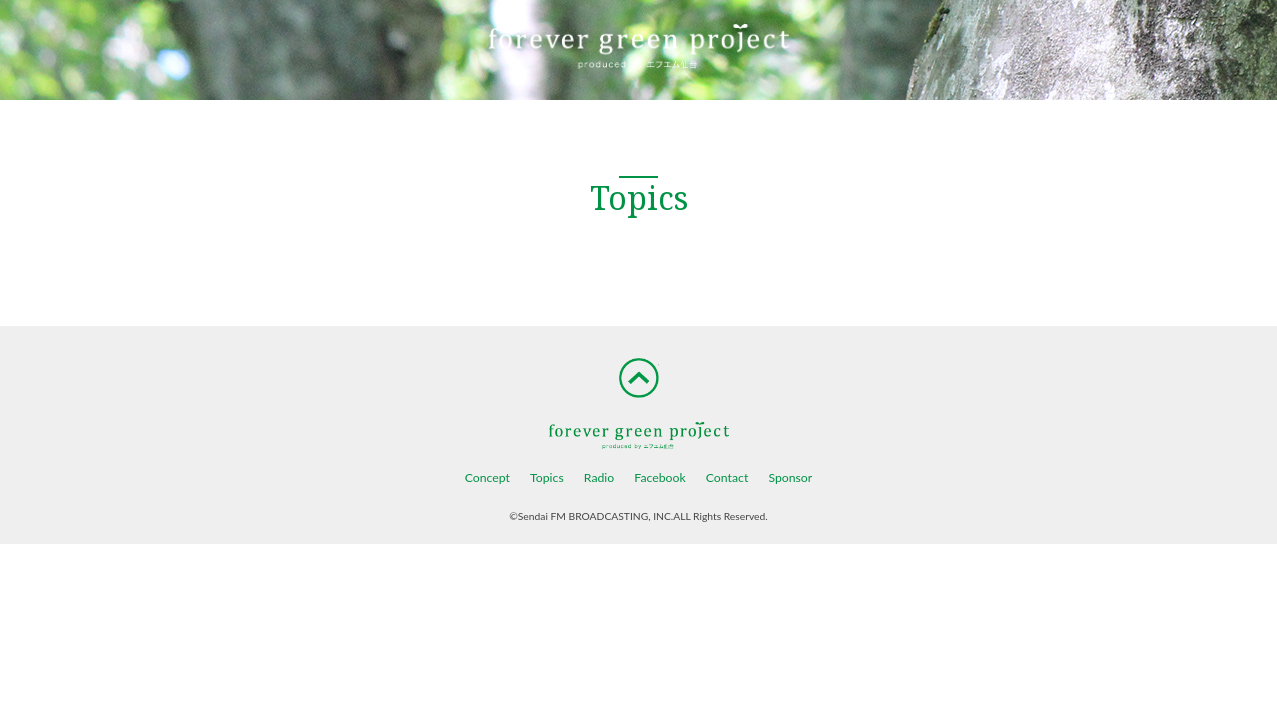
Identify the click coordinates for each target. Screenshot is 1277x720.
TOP (639, 378)
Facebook (659, 477)
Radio (599, 477)
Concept (487, 477)
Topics (547, 477)
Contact (727, 477)
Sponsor (790, 477)
